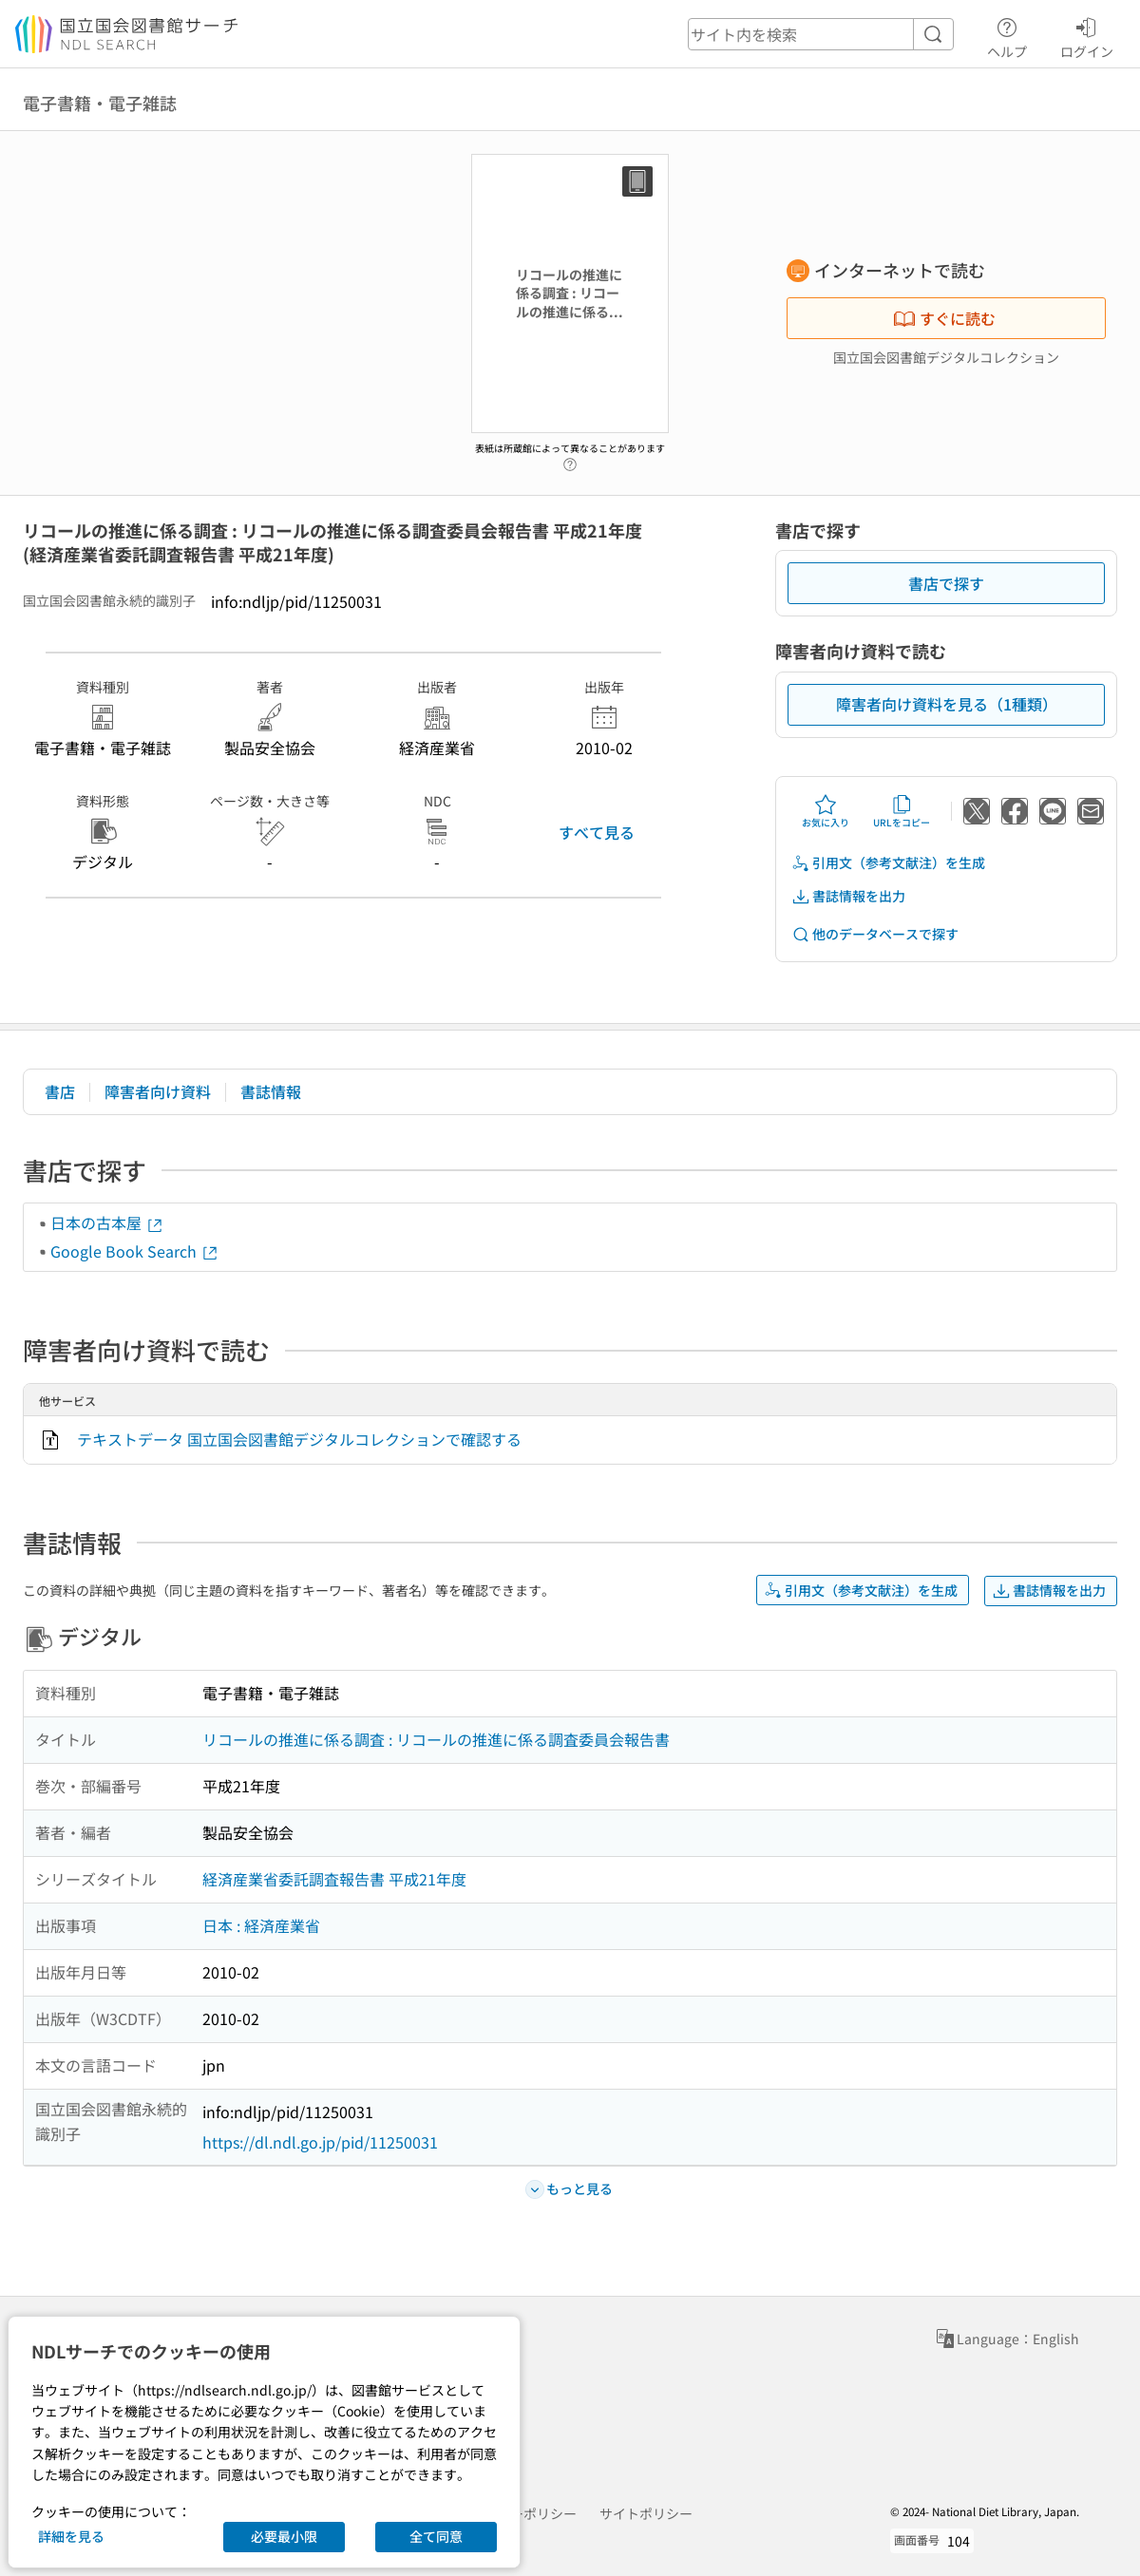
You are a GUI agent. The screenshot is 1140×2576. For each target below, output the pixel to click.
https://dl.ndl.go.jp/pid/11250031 (320, 2142)
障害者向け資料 (157, 1091)
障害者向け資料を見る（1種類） (946, 703)
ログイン (1086, 35)
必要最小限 (284, 2536)
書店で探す (946, 583)
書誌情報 (270, 1091)
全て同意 (436, 2536)
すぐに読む (944, 318)
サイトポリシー (646, 2513)
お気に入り (825, 811)
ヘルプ (1007, 35)
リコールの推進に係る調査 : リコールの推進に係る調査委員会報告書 (436, 1739)
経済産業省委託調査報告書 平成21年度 (334, 1878)
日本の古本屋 (107, 1222)
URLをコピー (901, 811)
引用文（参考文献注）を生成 (888, 863)
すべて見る (597, 832)
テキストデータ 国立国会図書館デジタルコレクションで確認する (299, 1439)
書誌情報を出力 (848, 896)
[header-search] (821, 34)
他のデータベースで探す (875, 934)
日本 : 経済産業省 (261, 1925)
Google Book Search (134, 1251)
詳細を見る (71, 2536)
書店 (60, 1091)
